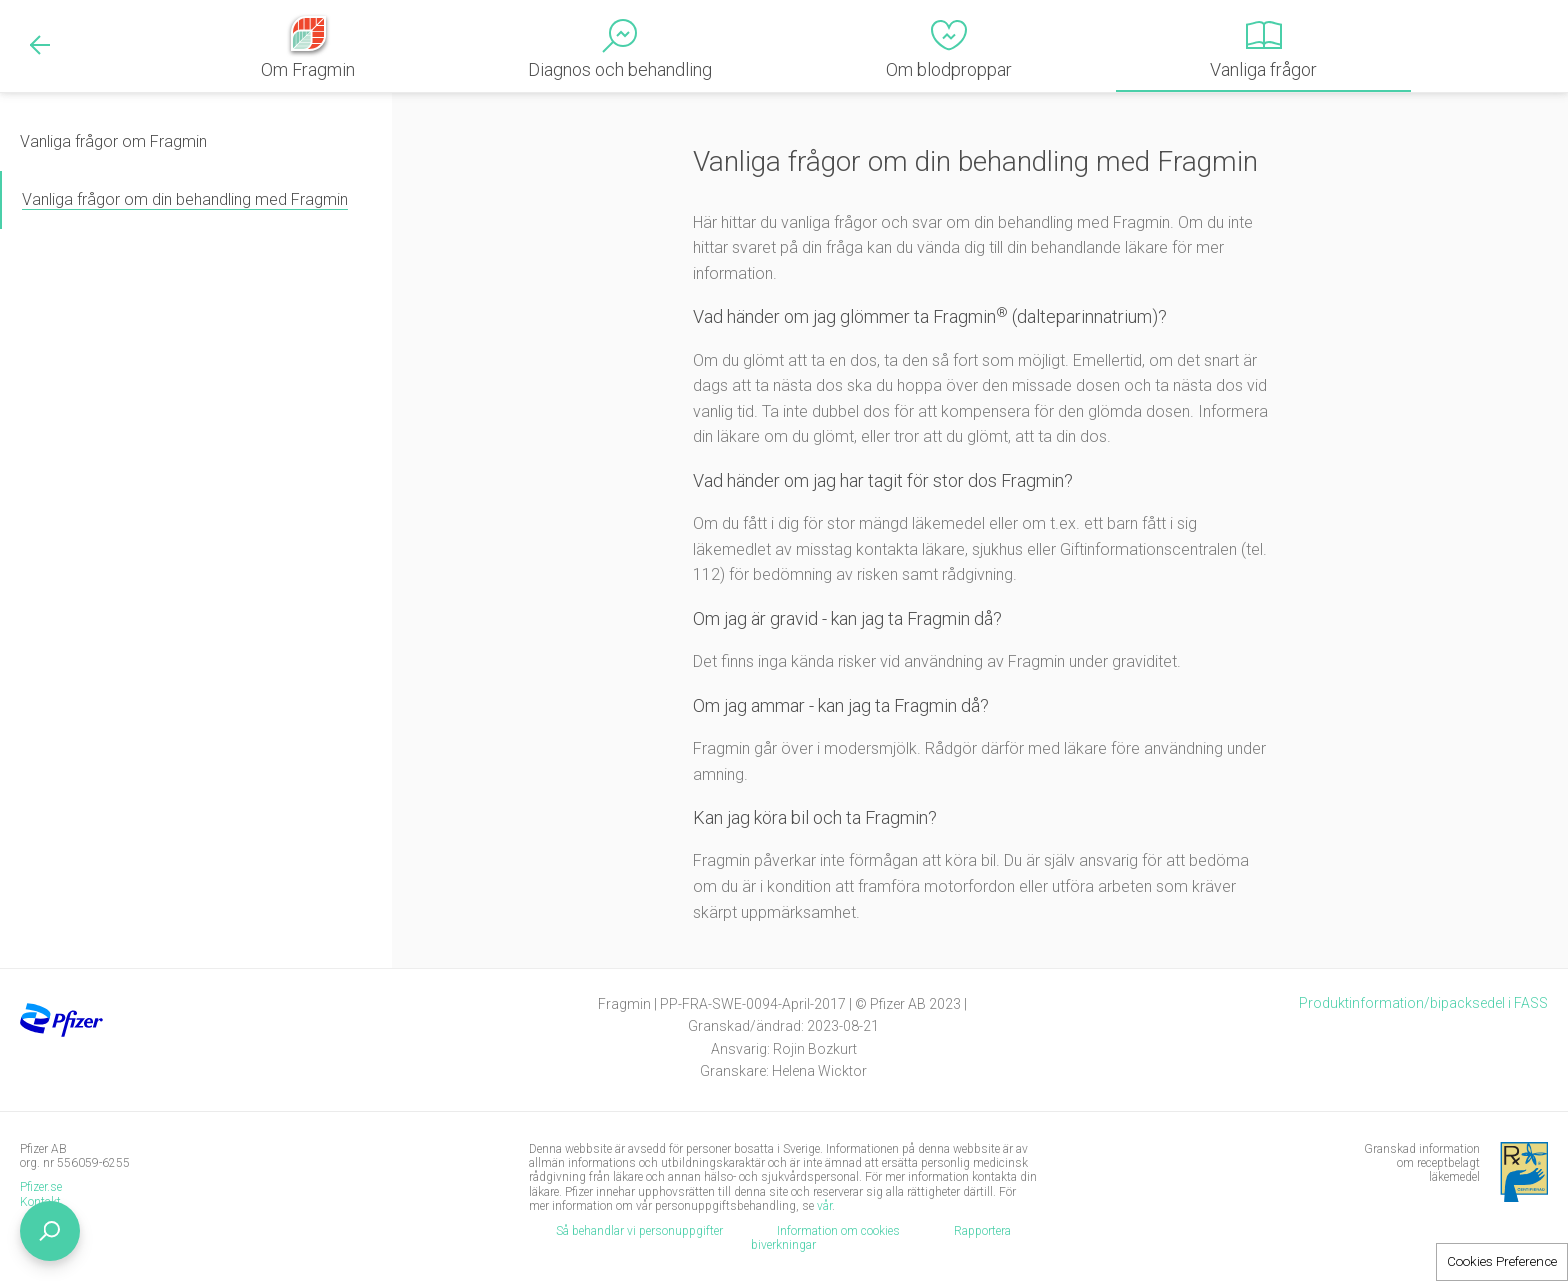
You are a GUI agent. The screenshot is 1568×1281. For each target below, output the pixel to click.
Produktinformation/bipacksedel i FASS (1423, 1003)
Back (40, 45)
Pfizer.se (41, 1187)
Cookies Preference (1502, 1261)
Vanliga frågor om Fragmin (113, 141)
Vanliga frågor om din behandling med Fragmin (185, 199)
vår (824, 1206)
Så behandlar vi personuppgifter (639, 1231)
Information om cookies (838, 1231)
